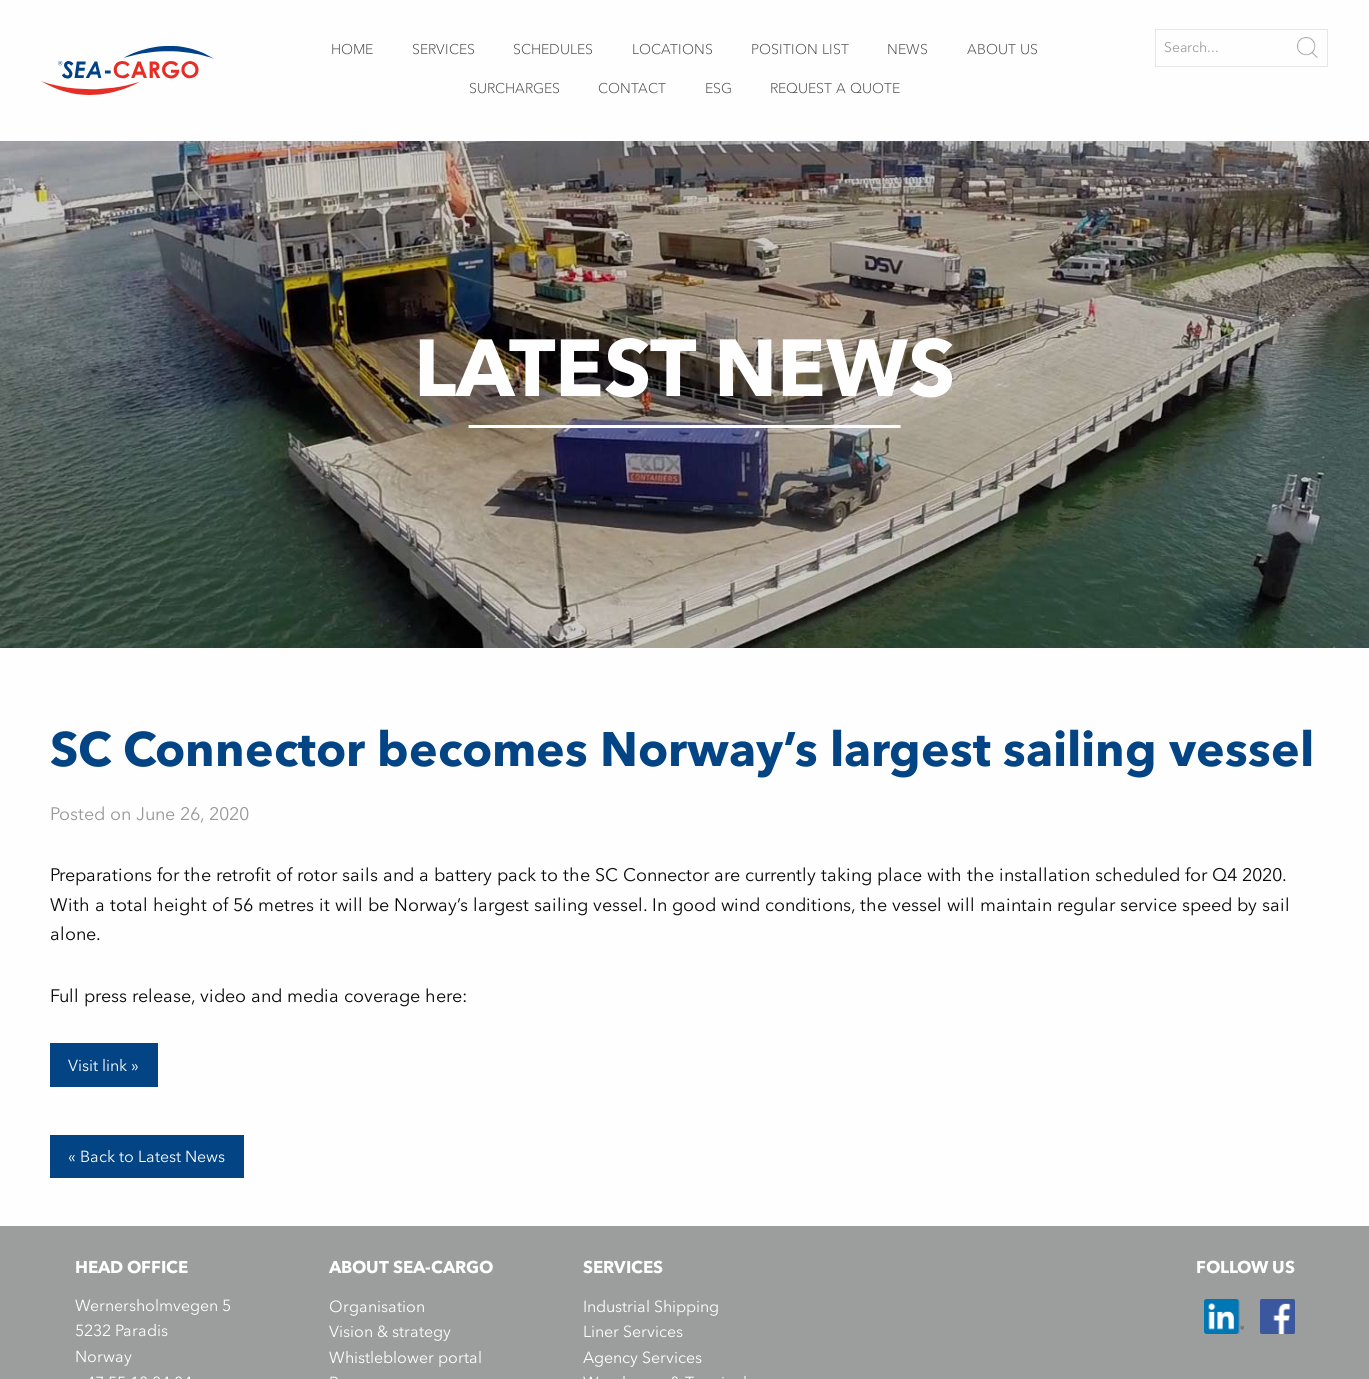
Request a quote (835, 88)
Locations (672, 49)
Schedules (553, 49)
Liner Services (633, 1331)
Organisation (377, 1306)
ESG (718, 88)
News (907, 49)
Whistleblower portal (405, 1357)
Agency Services (642, 1357)
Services (443, 49)
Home (352, 49)
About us (1002, 49)
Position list (800, 49)
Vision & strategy (390, 1331)
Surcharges (514, 88)
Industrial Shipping (651, 1306)
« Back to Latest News (146, 1156)
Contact (632, 88)
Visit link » (103, 1065)
